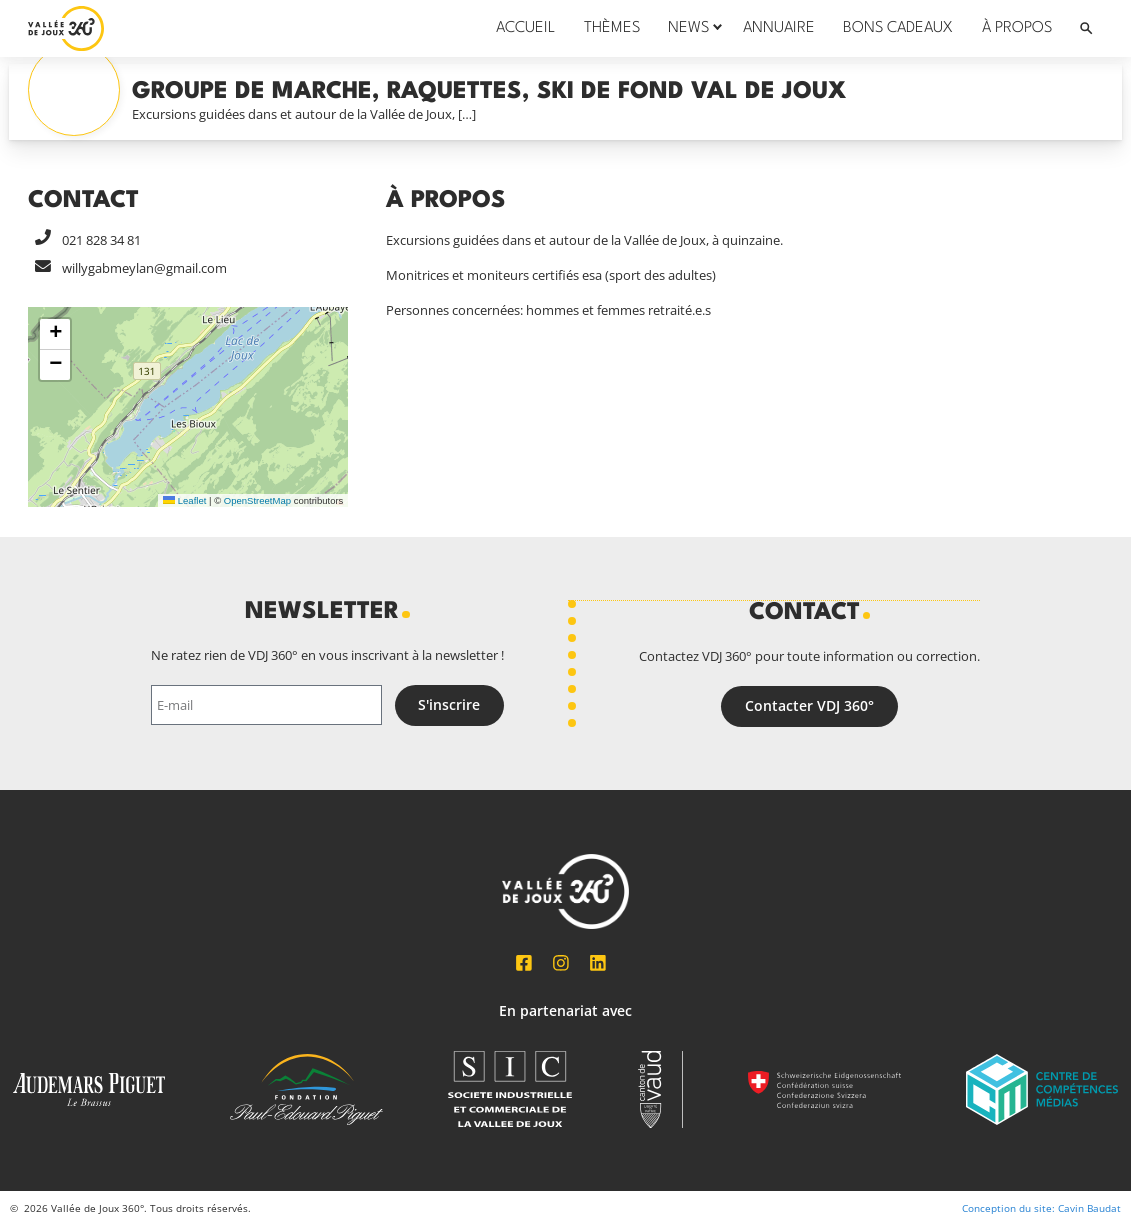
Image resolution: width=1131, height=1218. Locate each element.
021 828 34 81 (101, 240)
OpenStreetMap (257, 500)
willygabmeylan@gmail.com (144, 268)
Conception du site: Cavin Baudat (1041, 1208)
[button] (55, 334)
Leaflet (184, 500)
